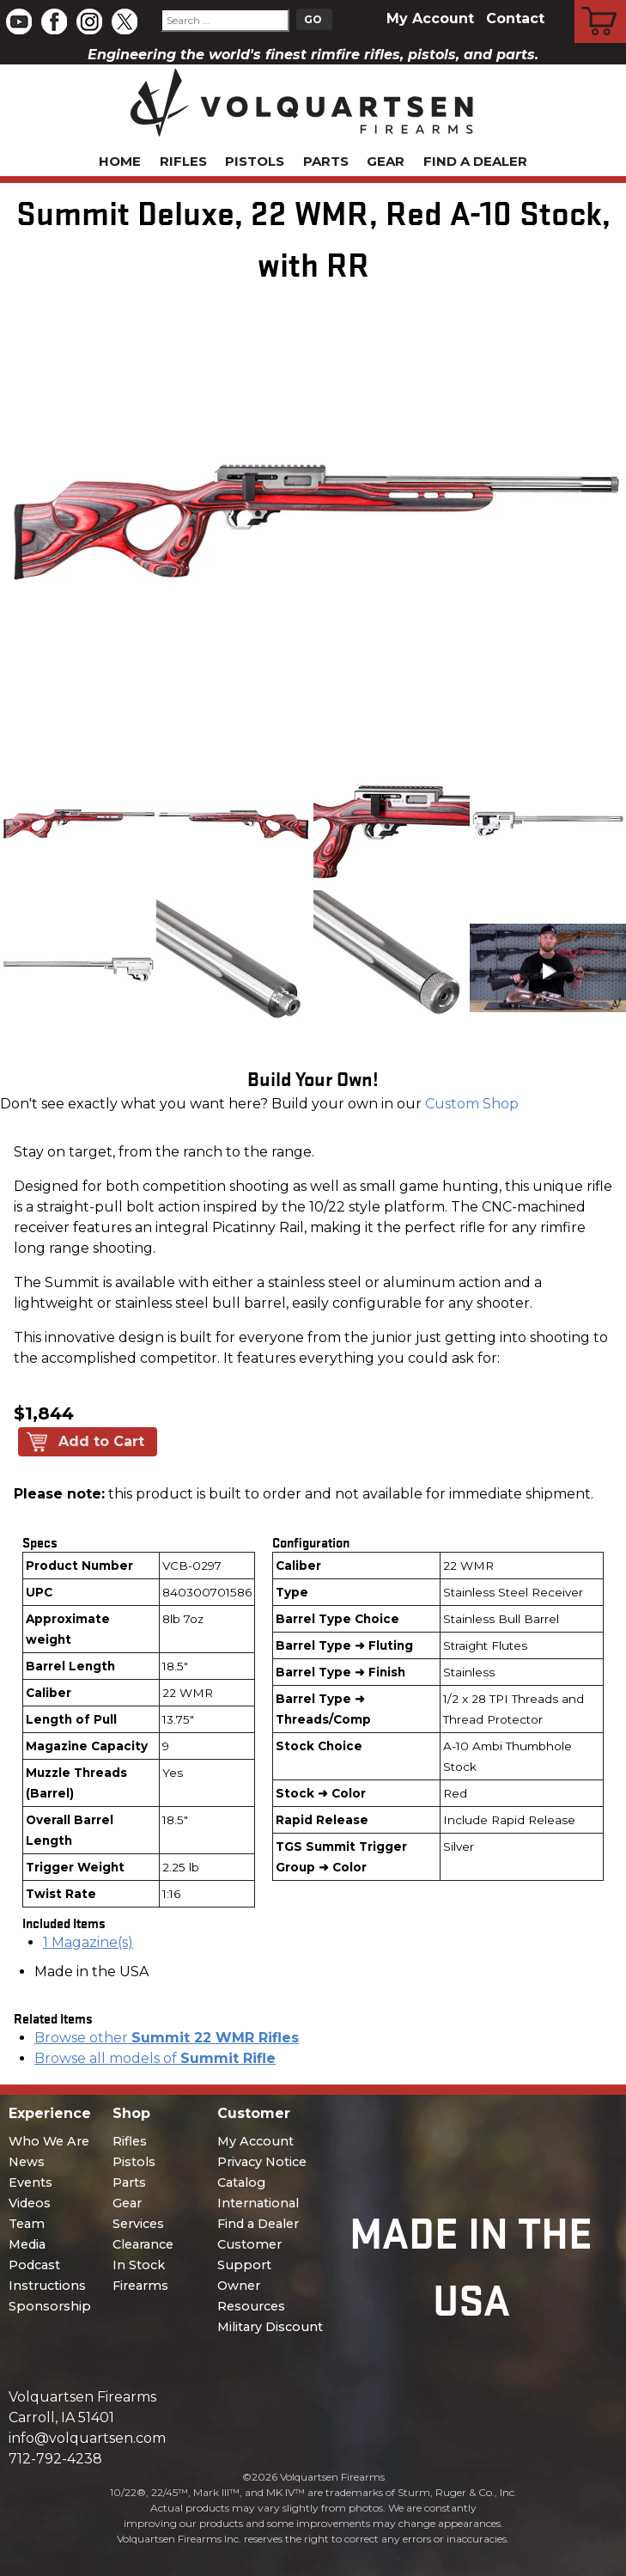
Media (27, 2244)
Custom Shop (472, 1104)
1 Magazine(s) (88, 1942)
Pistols (254, 161)
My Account (430, 18)
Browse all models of (155, 2058)
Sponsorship (50, 2306)
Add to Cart (101, 1441)
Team (27, 2223)
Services (138, 2223)
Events (30, 2182)
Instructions (47, 2285)
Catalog (241, 2182)
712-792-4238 (55, 2459)
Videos (30, 2203)
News (27, 2162)
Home (120, 161)
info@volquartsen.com (87, 2438)
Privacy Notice (262, 2162)
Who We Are (49, 2141)
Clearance (142, 2244)
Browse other (166, 2038)
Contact (515, 18)
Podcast (34, 2265)
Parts (326, 161)
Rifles (183, 161)
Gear (385, 161)
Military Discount (270, 2327)
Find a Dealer (475, 161)
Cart (600, 2)
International (258, 2203)
